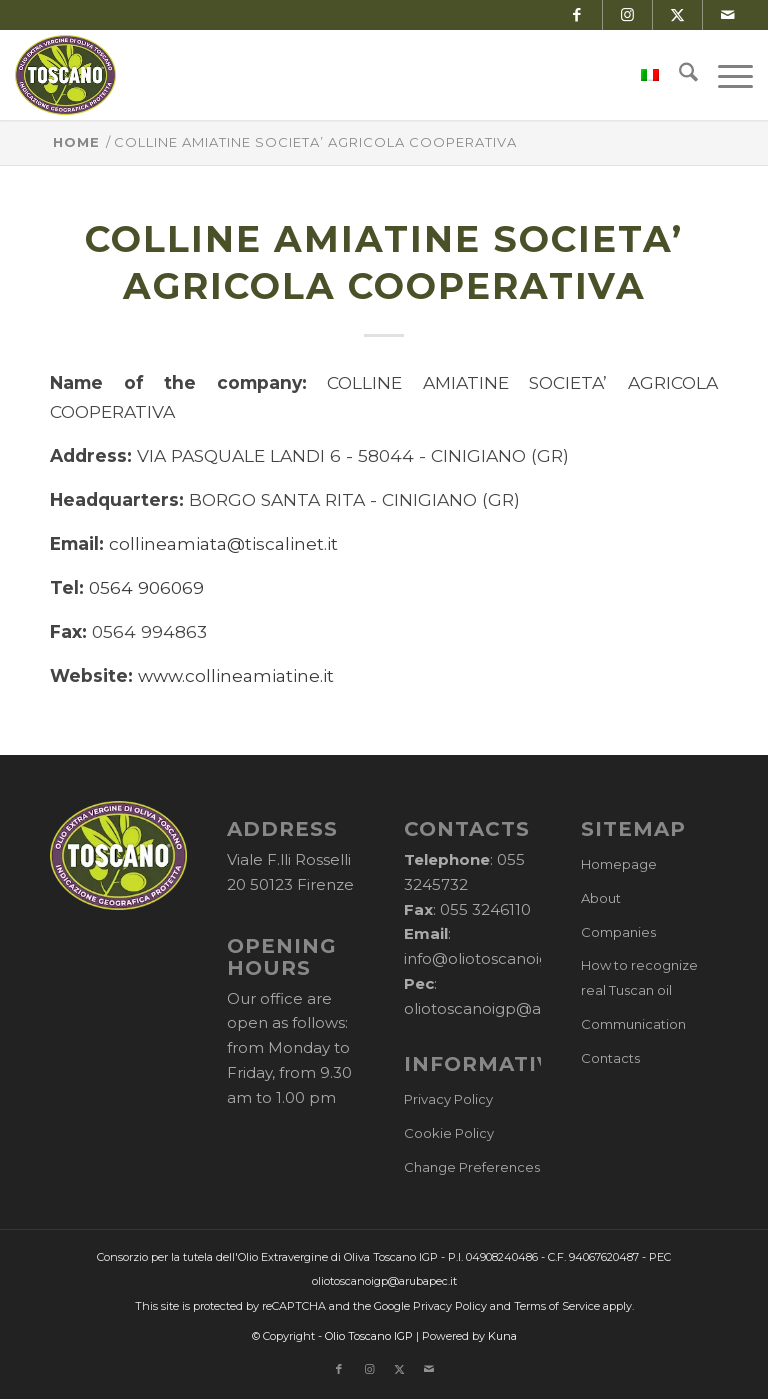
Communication (633, 1024)
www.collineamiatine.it (236, 675)
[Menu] (725, 75)
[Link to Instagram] (627, 15)
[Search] (678, 75)
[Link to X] (677, 15)
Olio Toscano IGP (369, 1336)
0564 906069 (146, 587)
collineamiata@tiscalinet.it (223, 543)
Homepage (619, 864)
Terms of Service (557, 1306)
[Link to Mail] (728, 15)
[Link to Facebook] (577, 15)
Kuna (502, 1336)
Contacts (610, 1058)
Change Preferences (472, 1167)
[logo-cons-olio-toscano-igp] (65, 75)
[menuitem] (640, 75)
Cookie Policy (449, 1133)
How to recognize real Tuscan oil (639, 977)
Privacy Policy (448, 1099)
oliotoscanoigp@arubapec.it (511, 1008)
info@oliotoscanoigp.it (488, 958)
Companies (618, 932)
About (601, 898)
